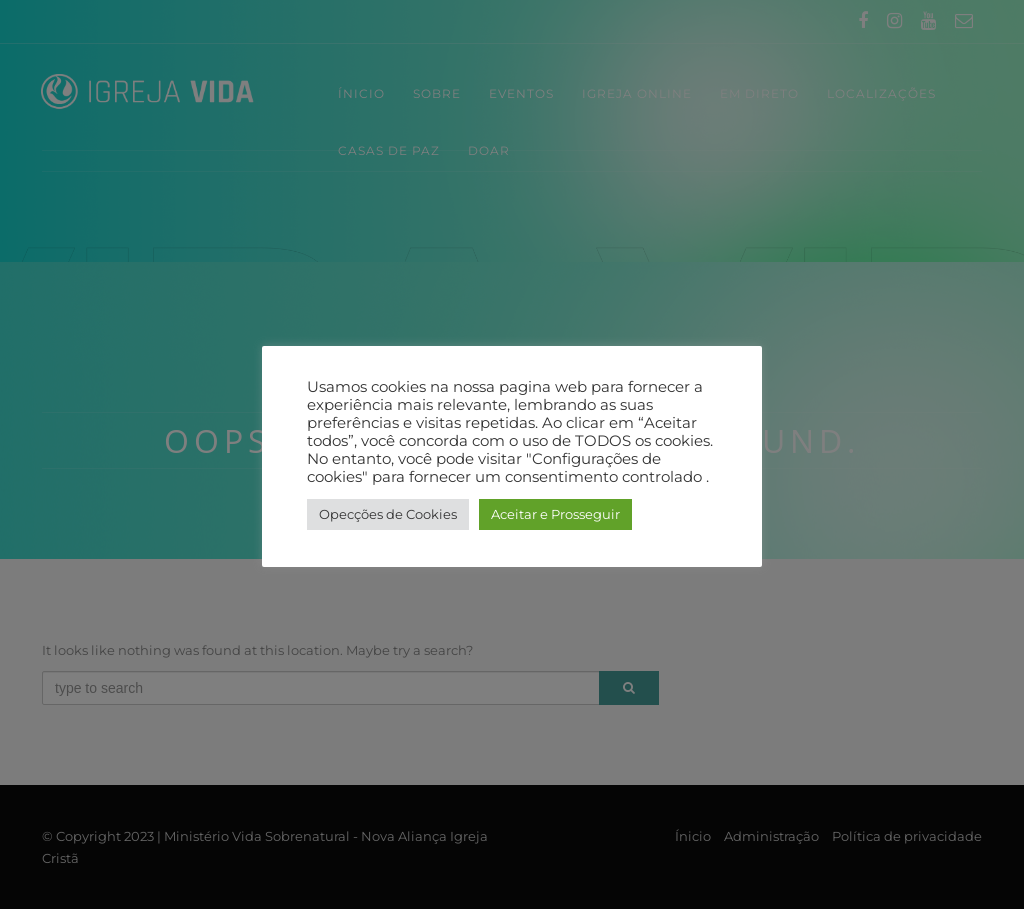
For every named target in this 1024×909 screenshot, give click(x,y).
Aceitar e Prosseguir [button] (555, 514)
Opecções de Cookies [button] (388, 514)
